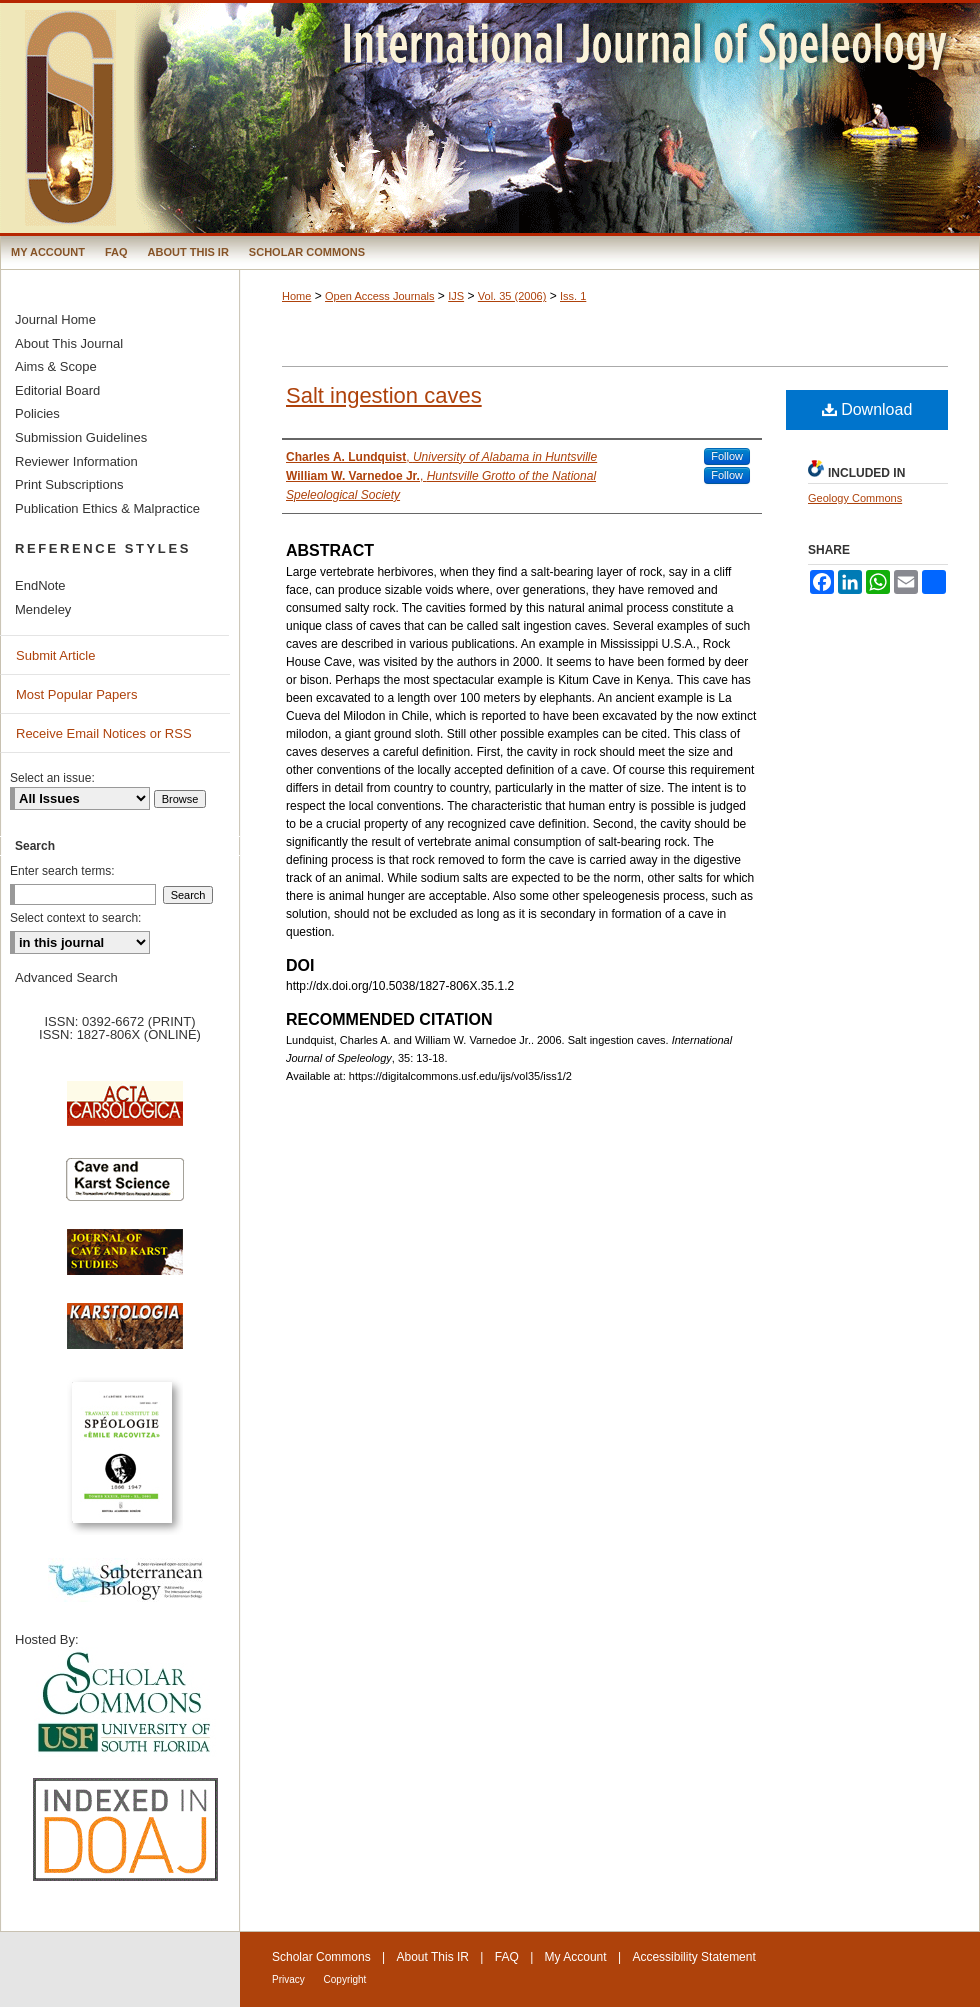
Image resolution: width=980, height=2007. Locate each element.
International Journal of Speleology (490, 118)
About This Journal (69, 343)
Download (867, 409)
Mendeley (43, 609)
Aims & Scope (56, 366)
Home (296, 296)
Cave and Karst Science (125, 1188)
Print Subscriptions (69, 484)
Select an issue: (52, 778)
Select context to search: (75, 918)
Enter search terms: (62, 871)
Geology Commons (855, 498)
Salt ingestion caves (384, 395)
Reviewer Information (76, 461)
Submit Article (55, 655)
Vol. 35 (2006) (512, 296)
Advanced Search (66, 977)
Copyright (345, 1979)
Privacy (290, 1979)
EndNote (40, 585)
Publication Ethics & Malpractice (107, 508)
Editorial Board (57, 390)
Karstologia (125, 1336)
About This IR (433, 1957)
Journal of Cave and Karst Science (125, 1262)
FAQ (507, 1957)
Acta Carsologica (125, 1114)
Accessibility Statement (693, 1957)
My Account (576, 1957)
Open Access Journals (379, 296)
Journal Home (55, 319)
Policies (37, 413)
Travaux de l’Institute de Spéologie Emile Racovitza (125, 1463)
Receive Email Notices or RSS (104, 733)
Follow (727, 456)
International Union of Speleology (924, 1973)
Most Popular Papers (76, 694)
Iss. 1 (573, 296)
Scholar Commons (321, 1957)
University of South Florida (125, 1703)
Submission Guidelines (81, 437)
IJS (456, 296)
